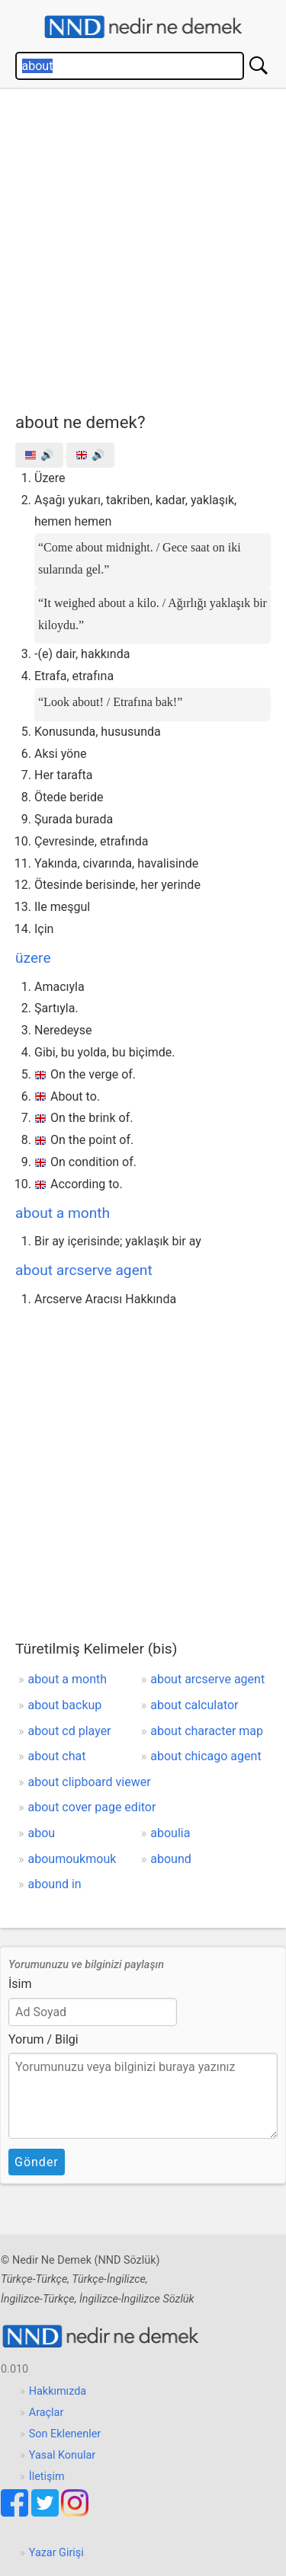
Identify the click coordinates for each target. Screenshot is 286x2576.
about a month (62, 1213)
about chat (57, 1756)
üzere (33, 958)
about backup (65, 1705)
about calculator (194, 1705)
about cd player (69, 1731)
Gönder (36, 2162)
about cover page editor (92, 1807)
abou (42, 1833)
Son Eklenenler (65, 2433)
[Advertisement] (143, 247)
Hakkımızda (57, 2391)
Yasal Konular (62, 2455)
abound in (55, 1884)
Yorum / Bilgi (43, 2039)
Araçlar (46, 2412)
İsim (20, 1984)
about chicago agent (205, 1756)
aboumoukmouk (72, 1859)
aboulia (170, 1833)
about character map (206, 1731)
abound (170, 1859)
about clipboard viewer (89, 1782)
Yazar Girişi (56, 2552)
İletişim (47, 2476)
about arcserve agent (84, 1270)
